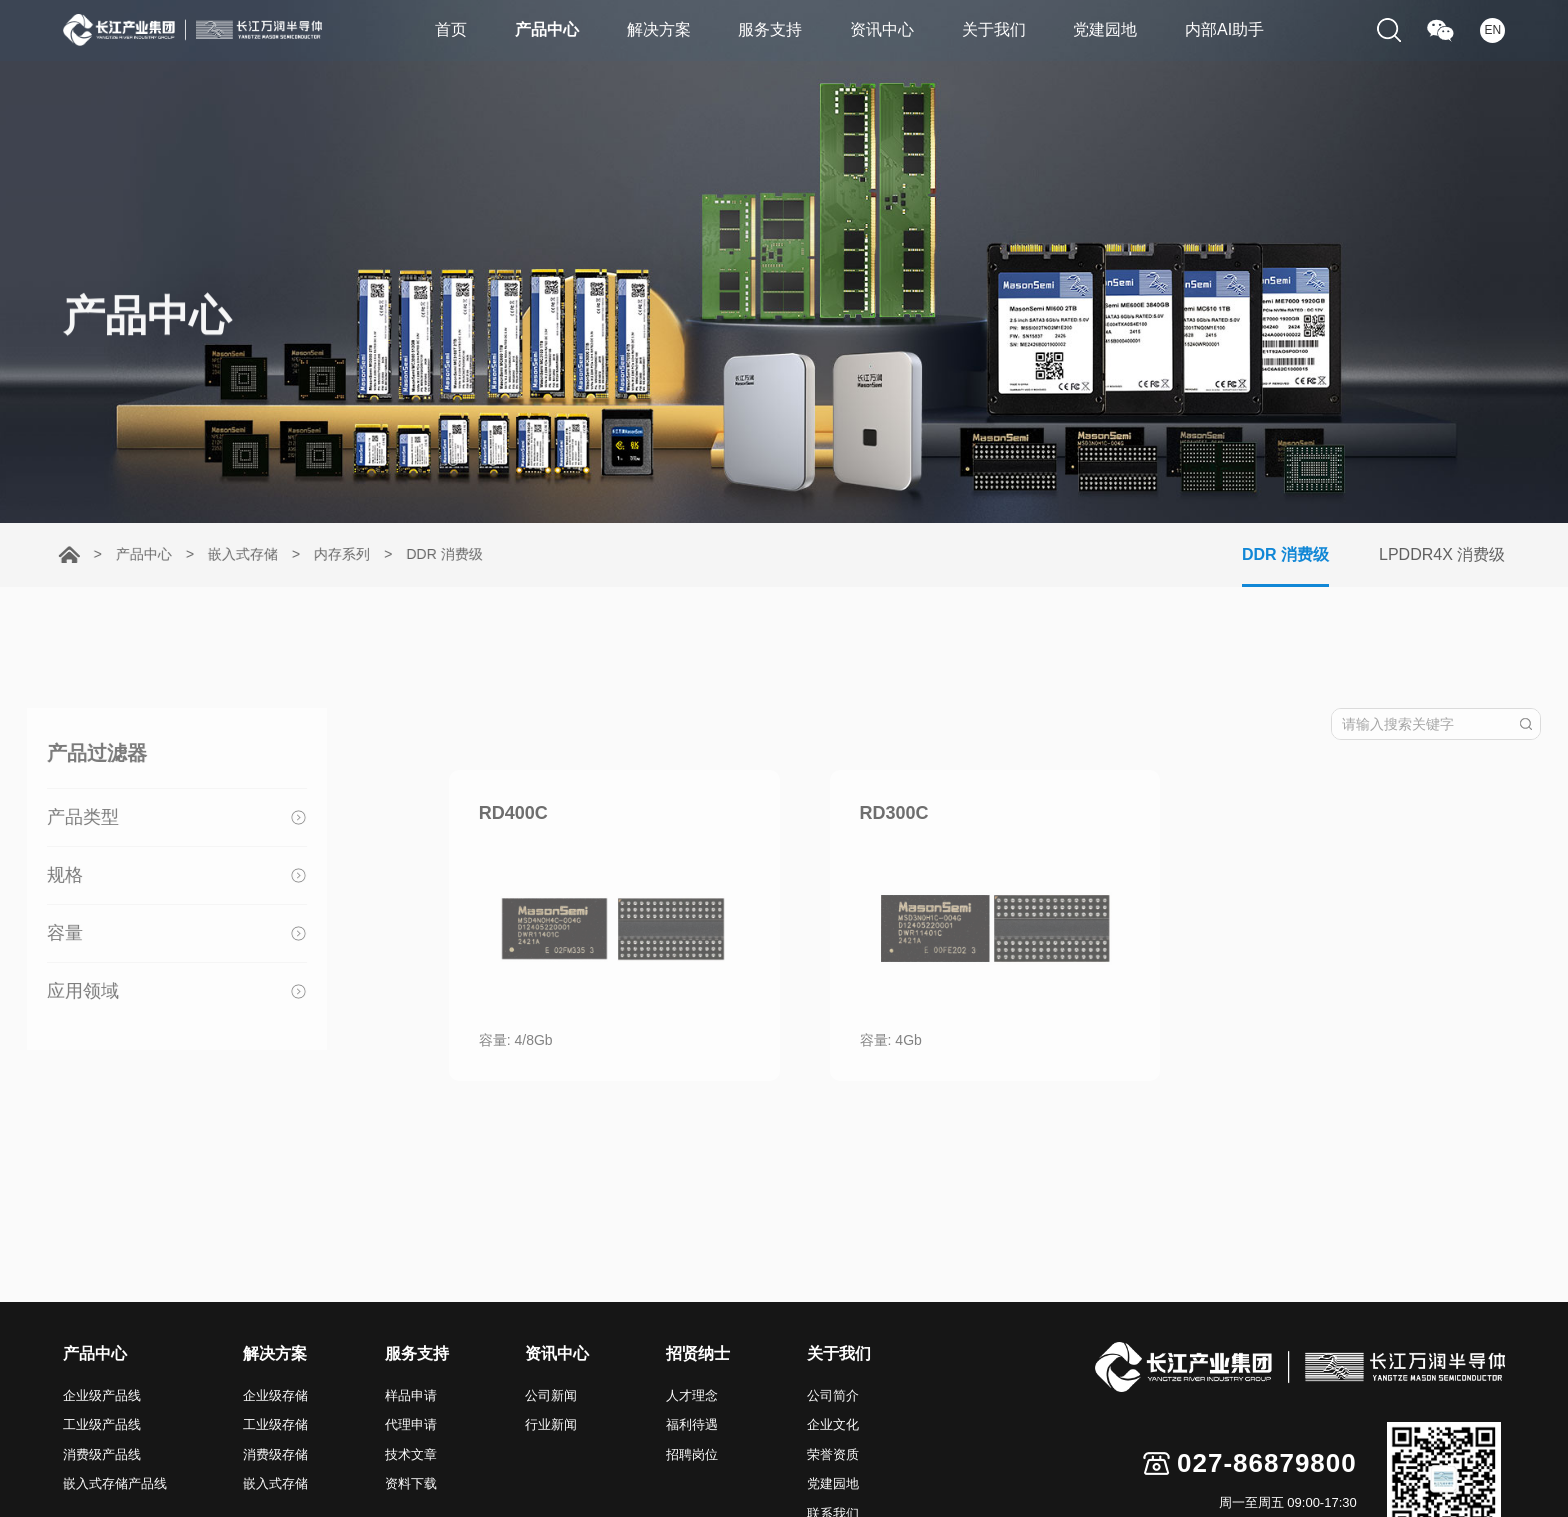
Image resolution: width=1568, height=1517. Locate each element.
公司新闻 (551, 1395)
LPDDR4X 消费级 (1457, 554)
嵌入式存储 (232, 554)
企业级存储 (275, 1395)
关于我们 (997, 30)
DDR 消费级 (433, 554)
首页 (443, 30)
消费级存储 (275, 1454)
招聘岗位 (692, 1454)
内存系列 (331, 554)
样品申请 (411, 1395)
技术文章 (411, 1454)
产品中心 (541, 30)
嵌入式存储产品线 (115, 1483)
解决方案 (655, 30)
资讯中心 (883, 30)
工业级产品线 (102, 1424)
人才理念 (692, 1395)
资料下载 (411, 1483)
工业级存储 (275, 1424)
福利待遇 (692, 1424)
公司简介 (833, 1395)
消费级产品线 (102, 1454)
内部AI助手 (1232, 30)
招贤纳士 (698, 1353)
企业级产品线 (102, 1395)
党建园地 (1111, 30)
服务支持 (769, 30)
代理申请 (411, 1424)
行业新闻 (551, 1424)
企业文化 (833, 1424)
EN (1492, 31)
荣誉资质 (833, 1454)
